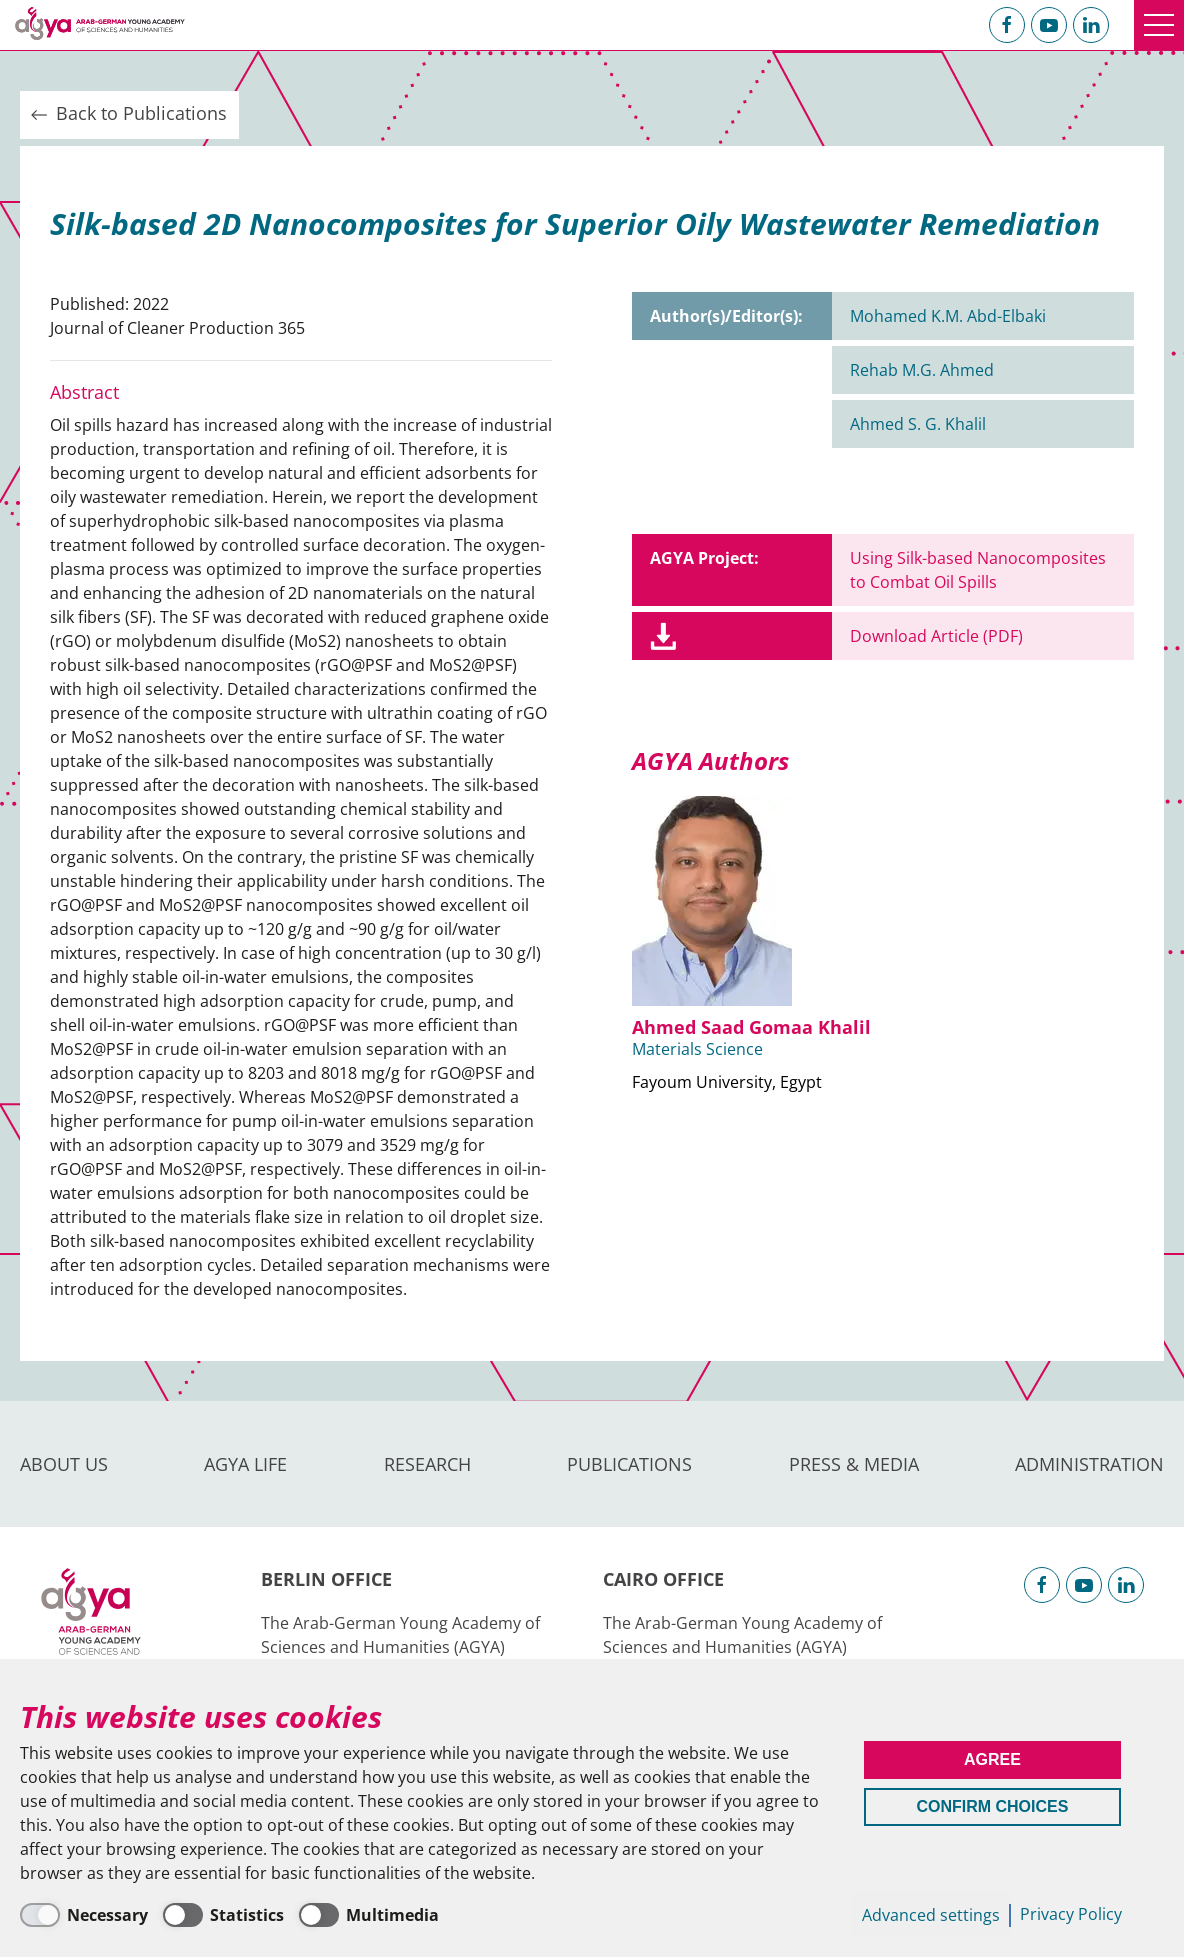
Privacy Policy (1071, 1914)
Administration (1089, 1464)
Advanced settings (931, 1915)
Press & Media (854, 1464)
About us (64, 1464)
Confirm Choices (992, 1806)
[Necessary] (84, 1915)
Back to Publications (127, 114)
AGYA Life (245, 1464)
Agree (992, 1759)
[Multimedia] (369, 1915)
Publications (629, 1464)
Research (427, 1464)
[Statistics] (223, 1915)
